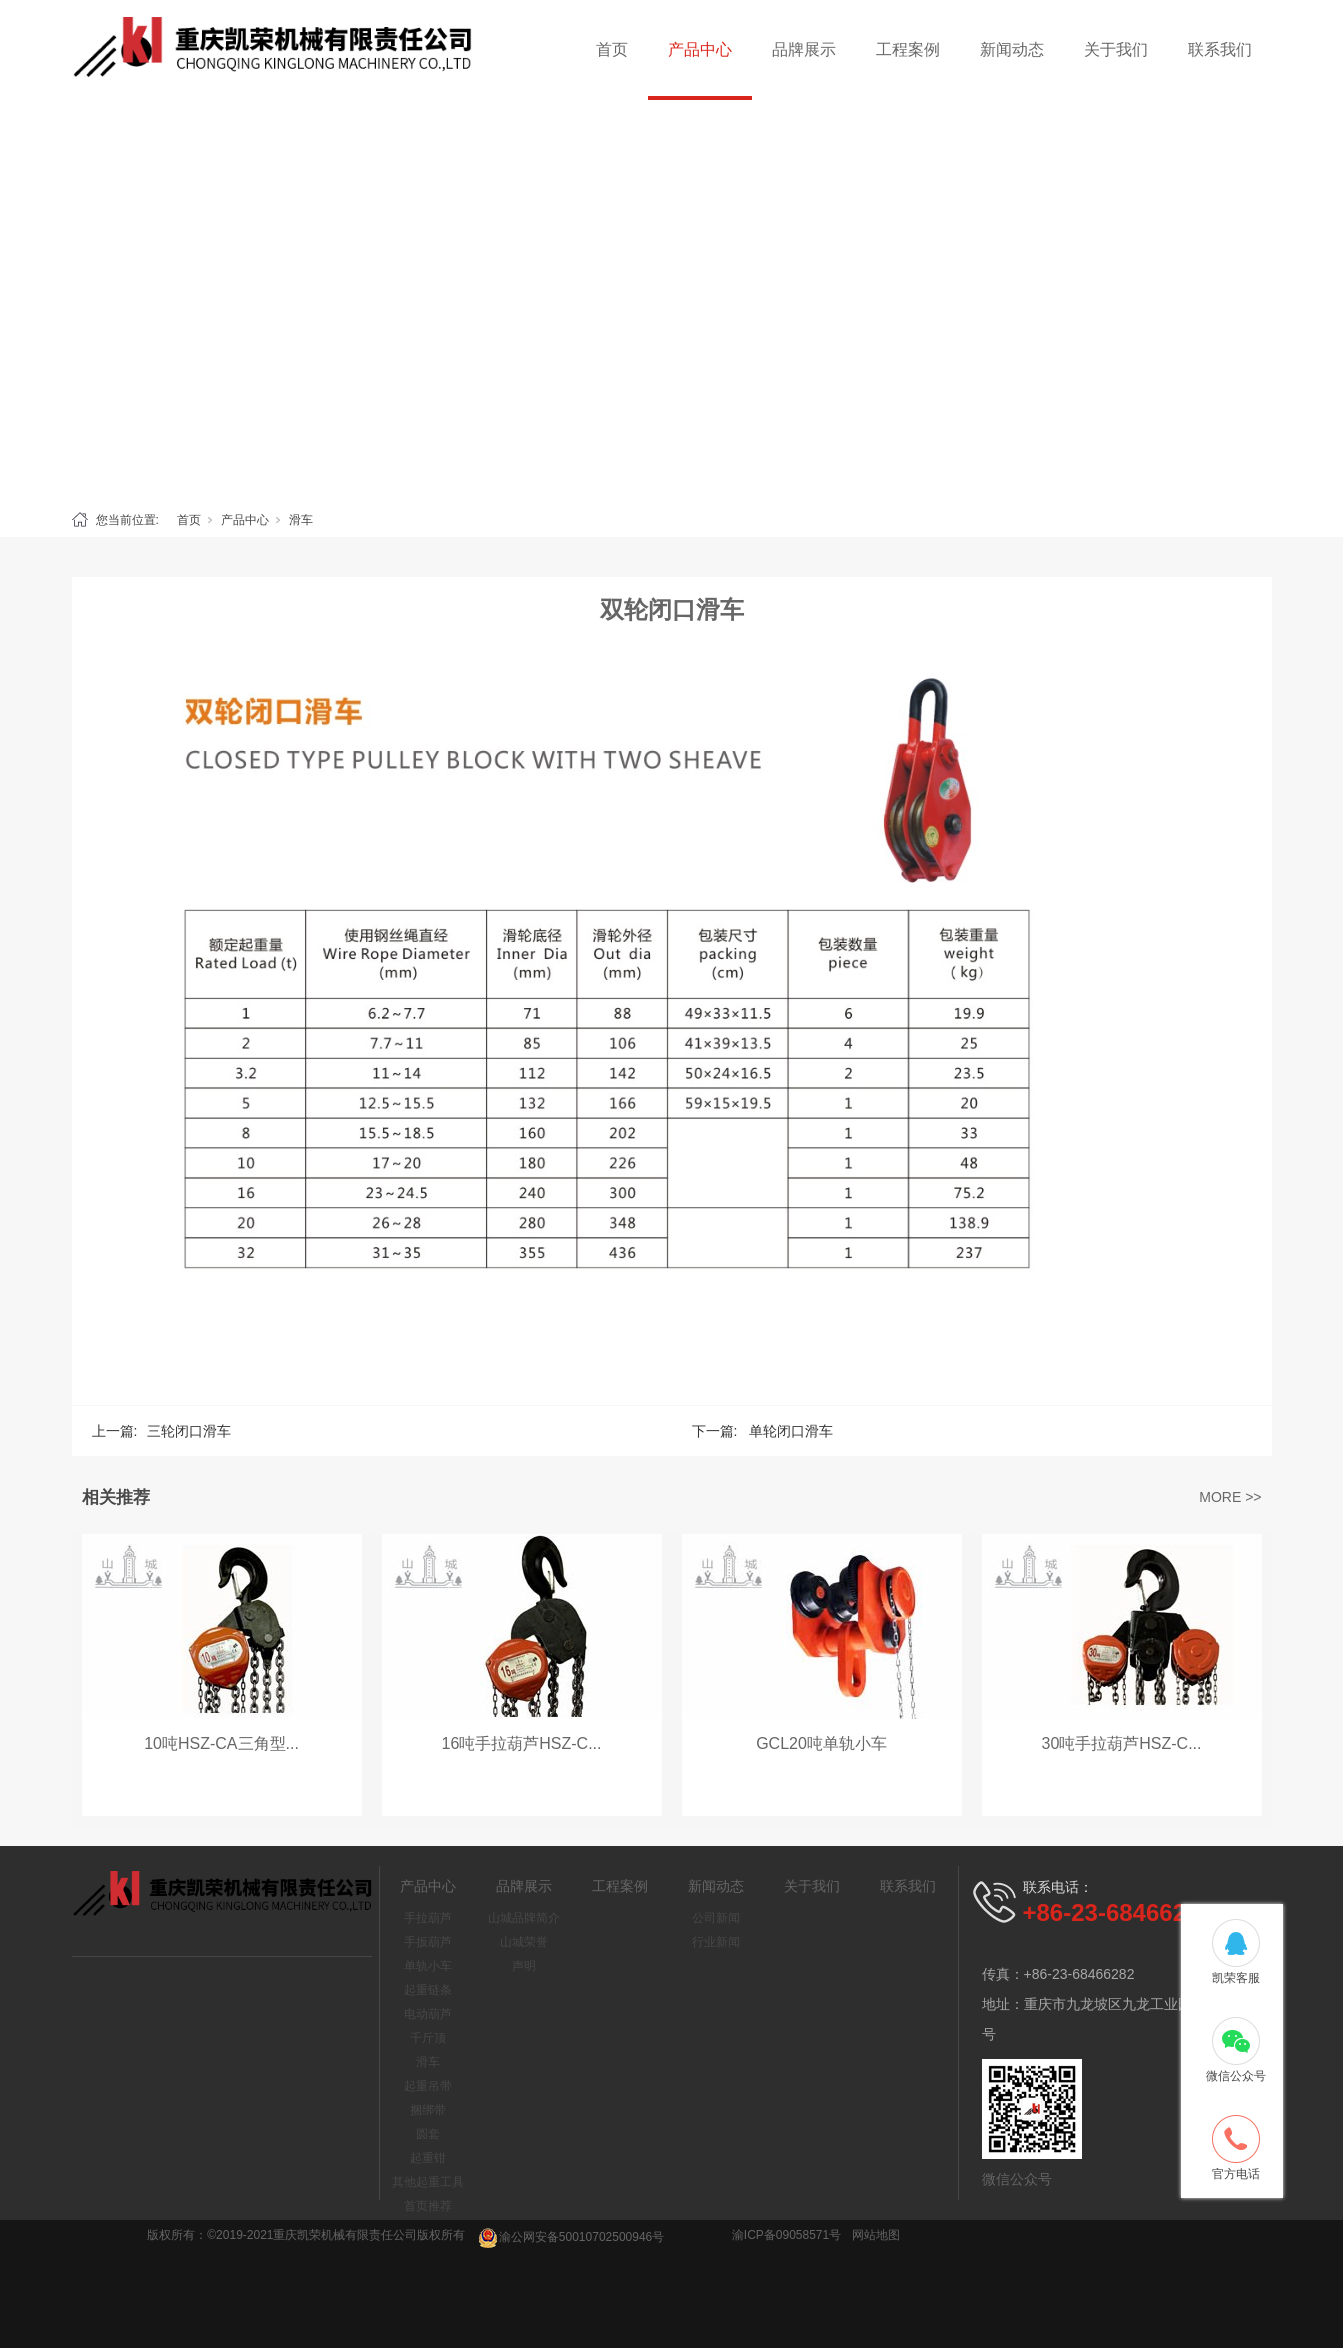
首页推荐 (428, 2206)
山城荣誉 (524, 1942)
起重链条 (428, 1990)
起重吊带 (428, 2086)
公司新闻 (716, 1918)
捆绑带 (428, 2110)
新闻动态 (1012, 49)
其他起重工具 (428, 2182)
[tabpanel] (671, 300)
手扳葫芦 (428, 1942)
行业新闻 (716, 1942)
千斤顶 (428, 2038)
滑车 (301, 520)
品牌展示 (804, 49)
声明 (524, 1966)
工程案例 (908, 49)
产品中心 (700, 49)
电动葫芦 (428, 2014)
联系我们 (1220, 49)
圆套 (428, 2134)
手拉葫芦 (428, 1918)
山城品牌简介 (524, 1918)
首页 (612, 49)
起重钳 (428, 2158)
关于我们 (1116, 49)
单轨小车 (428, 1966)
